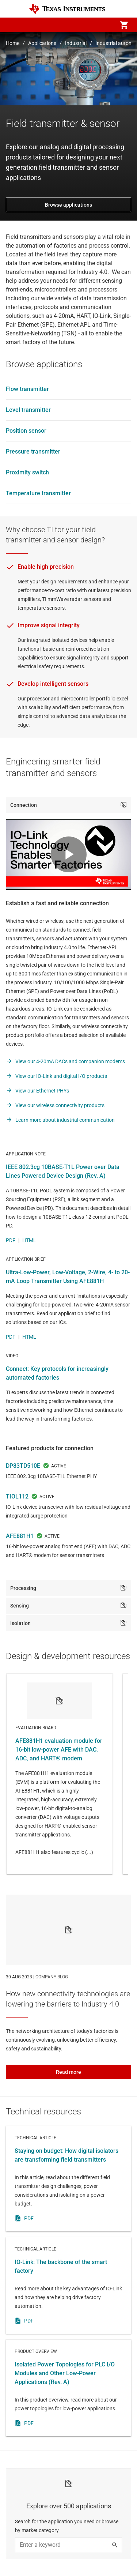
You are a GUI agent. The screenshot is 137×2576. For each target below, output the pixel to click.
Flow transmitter (27, 389)
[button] (13, 25)
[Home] (67, 9)
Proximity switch (27, 472)
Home (12, 43)
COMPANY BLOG (51, 1976)
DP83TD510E (23, 1465)
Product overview (68, 2388)
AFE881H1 (20, 1536)
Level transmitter (28, 409)
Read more (68, 2072)
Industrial (76, 43)
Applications (42, 43)
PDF (10, 1240)
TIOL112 (17, 1496)
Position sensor (26, 430)
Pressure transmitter (33, 451)
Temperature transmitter (38, 493)
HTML (29, 1240)
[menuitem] (62, 25)
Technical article (68, 2178)
